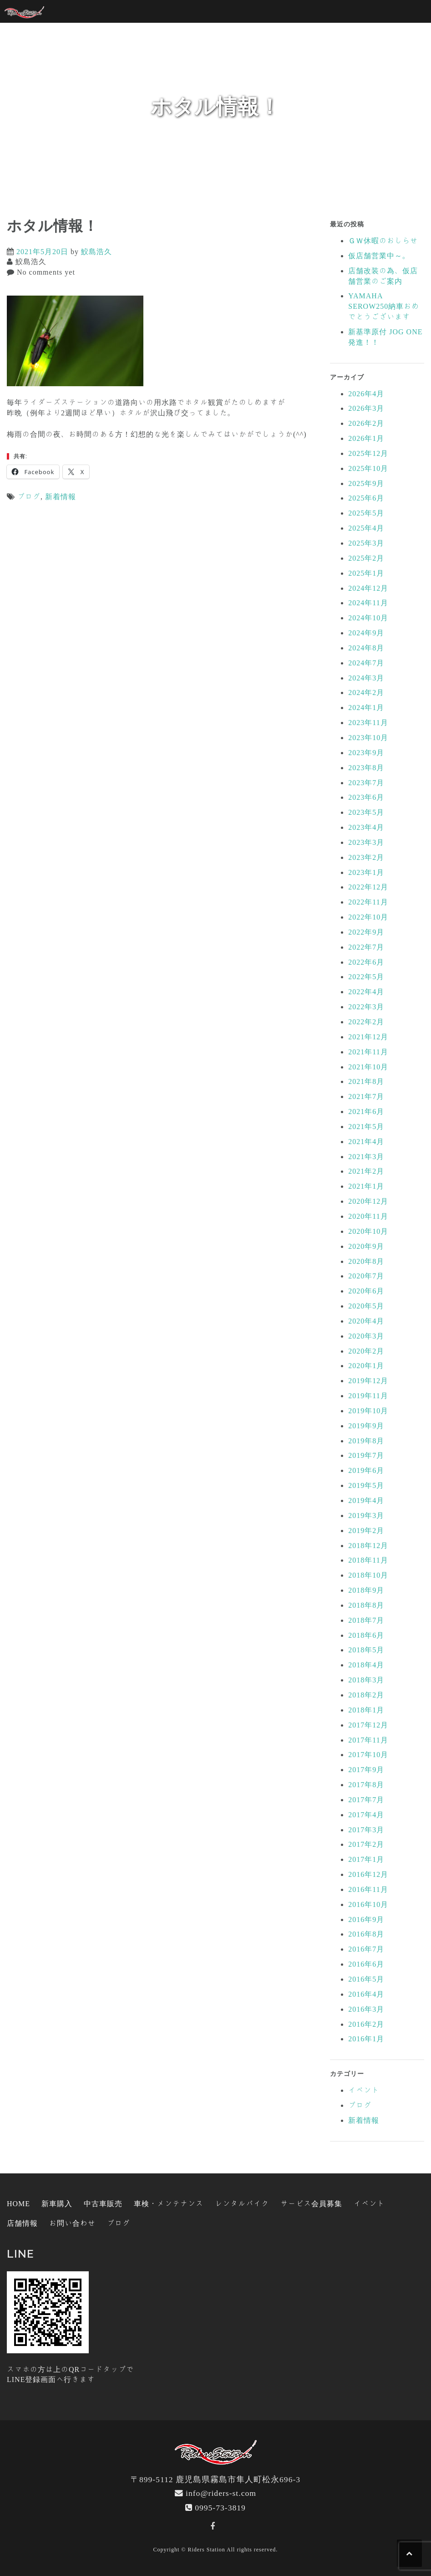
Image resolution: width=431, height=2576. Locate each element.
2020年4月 (366, 1320)
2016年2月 (366, 2024)
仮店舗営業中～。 (379, 255)
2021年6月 (366, 1111)
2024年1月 (366, 707)
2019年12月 (368, 1380)
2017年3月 (366, 1829)
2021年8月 (366, 1081)
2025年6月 (366, 497)
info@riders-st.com (221, 2493)
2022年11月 (368, 901)
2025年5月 (366, 512)
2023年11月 (368, 722)
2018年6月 (366, 1635)
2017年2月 (366, 1844)
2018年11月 (368, 1560)
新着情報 (60, 496)
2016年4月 (366, 1994)
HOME (18, 2203)
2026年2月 (366, 423)
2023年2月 (366, 857)
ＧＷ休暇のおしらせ (383, 240)
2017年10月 (368, 1754)
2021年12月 (368, 1036)
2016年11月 (368, 1889)
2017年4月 (366, 1814)
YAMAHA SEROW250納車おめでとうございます (383, 306)
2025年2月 (366, 558)
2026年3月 (366, 408)
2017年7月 (366, 1799)
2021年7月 (366, 1096)
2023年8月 (366, 767)
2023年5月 (366, 812)
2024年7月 (366, 662)
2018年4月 (366, 1664)
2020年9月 (366, 1246)
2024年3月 (366, 677)
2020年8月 (366, 1261)
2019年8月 (366, 1440)
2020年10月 (368, 1231)
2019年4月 (366, 1500)
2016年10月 (368, 1904)
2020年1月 (366, 1365)
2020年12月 (368, 1201)
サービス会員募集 (311, 2203)
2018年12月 (368, 1545)
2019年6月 (366, 1470)
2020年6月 (366, 1290)
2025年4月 (366, 528)
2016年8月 (366, 1933)
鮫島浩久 (96, 251)
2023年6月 (366, 797)
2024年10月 (368, 617)
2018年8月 (366, 1605)
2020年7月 (366, 1275)
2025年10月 (368, 468)
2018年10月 (368, 1575)
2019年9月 (366, 1425)
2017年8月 (366, 1784)
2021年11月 (368, 1051)
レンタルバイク (242, 2203)
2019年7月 (366, 1455)
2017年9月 (366, 1769)
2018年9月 (366, 1590)
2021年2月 (366, 1171)
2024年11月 (368, 602)
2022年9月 (366, 931)
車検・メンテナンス (168, 2203)
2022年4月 (366, 991)
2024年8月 (366, 647)
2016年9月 (366, 1919)
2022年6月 (366, 962)
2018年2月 (366, 1694)
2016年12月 (368, 1874)
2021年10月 (368, 1066)
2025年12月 (368, 453)
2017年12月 (368, 1724)
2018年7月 (366, 1620)
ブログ (29, 496)
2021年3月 (366, 1156)
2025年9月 (366, 483)
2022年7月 (366, 947)
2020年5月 (366, 1305)
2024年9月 (366, 632)
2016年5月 (366, 1979)
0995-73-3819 (220, 2507)
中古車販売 (103, 2203)
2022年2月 (366, 1021)
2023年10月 (368, 737)
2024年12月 (368, 588)
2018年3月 (366, 1679)
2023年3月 (366, 842)
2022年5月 (366, 976)
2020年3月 (366, 1335)
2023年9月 (366, 752)
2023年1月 (366, 872)
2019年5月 (366, 1485)
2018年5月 (366, 1649)
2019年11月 (368, 1395)
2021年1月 (366, 1186)
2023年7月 (366, 782)
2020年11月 (368, 1216)
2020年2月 (366, 1350)
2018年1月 (366, 1709)
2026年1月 (366, 438)
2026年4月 (366, 393)
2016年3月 (366, 2009)
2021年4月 (366, 1141)
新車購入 (56, 2203)
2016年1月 (366, 2038)
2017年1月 (366, 1859)
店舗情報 (22, 2223)
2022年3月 (366, 1006)
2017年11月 (368, 1739)
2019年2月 (366, 1530)
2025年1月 (366, 573)
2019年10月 (368, 1410)
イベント (363, 2090)
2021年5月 (366, 1126)
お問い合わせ (72, 2223)
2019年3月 (366, 1515)
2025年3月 (366, 543)
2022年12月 (368, 886)
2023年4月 (366, 827)
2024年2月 (366, 692)
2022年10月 (368, 916)
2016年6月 (366, 1964)
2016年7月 (366, 1948)
